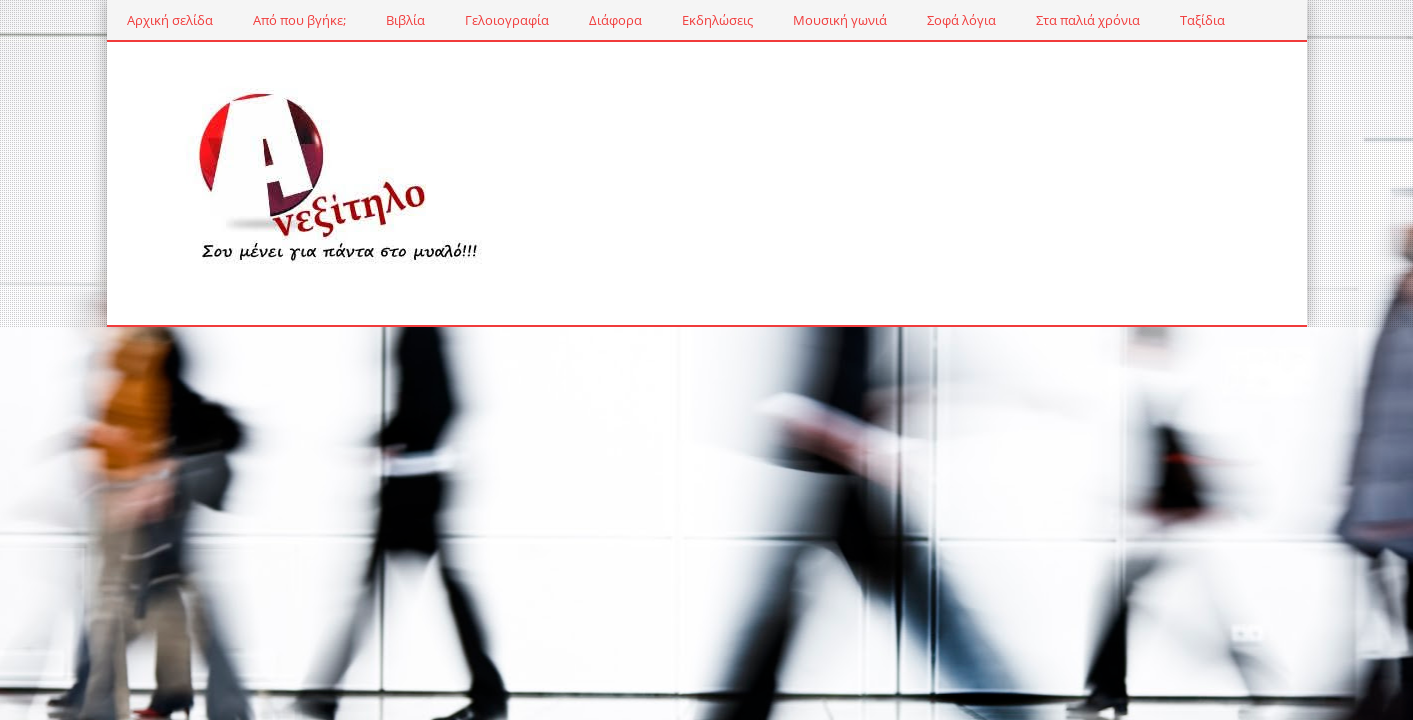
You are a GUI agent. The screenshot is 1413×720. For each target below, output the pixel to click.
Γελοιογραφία (507, 20)
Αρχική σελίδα (170, 20)
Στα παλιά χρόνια (1088, 20)
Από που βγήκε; (299, 20)
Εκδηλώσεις (717, 20)
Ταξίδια (1202, 20)
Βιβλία (405, 20)
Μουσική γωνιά (840, 20)
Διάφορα (615, 20)
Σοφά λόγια (961, 20)
